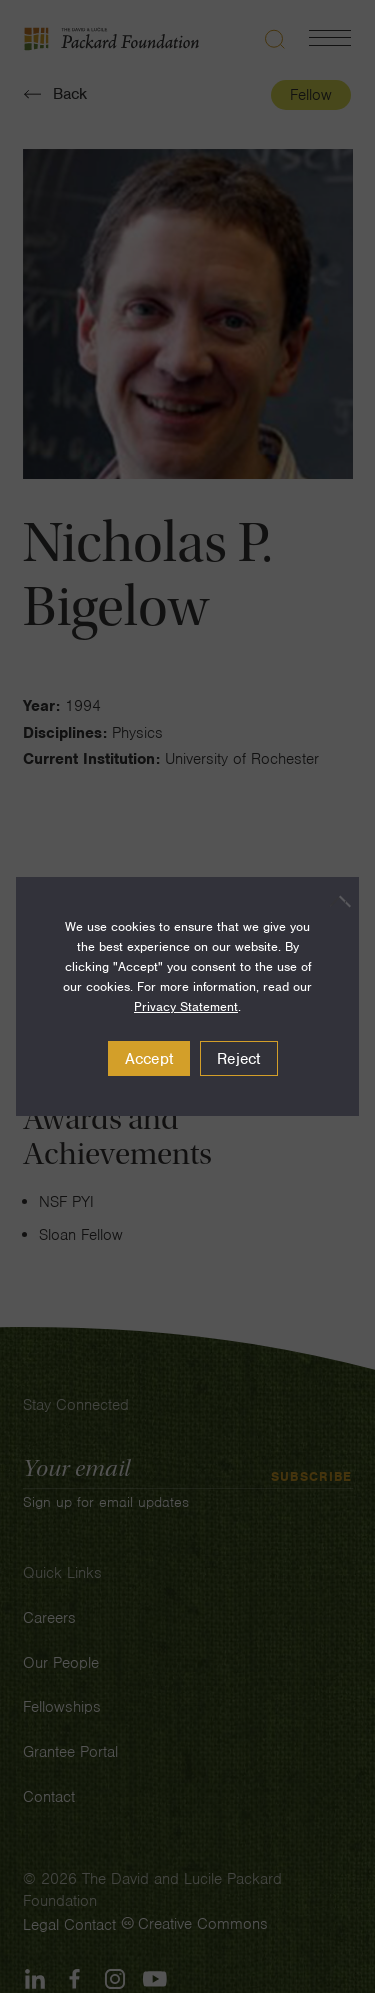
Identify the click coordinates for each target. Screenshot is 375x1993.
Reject (239, 1059)
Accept (149, 1059)
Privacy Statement (186, 1006)
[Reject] (334, 901)
